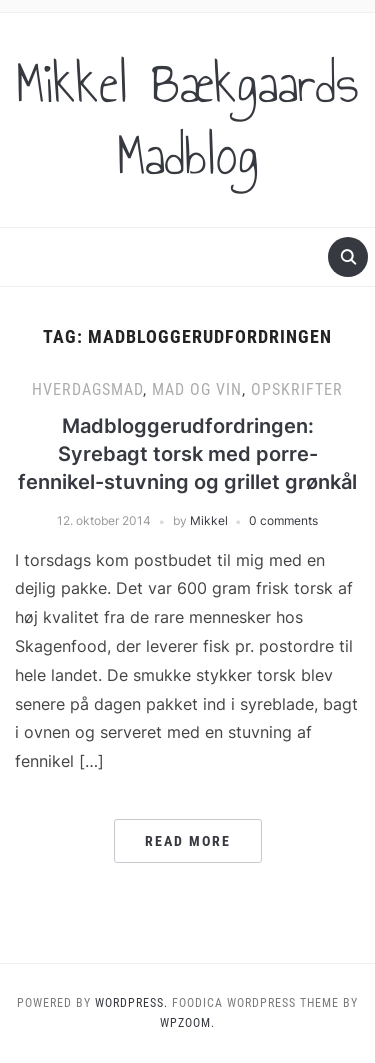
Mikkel (209, 520)
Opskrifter (297, 389)
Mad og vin (197, 389)
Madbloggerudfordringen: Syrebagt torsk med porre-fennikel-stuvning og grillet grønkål (187, 454)
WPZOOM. (187, 1023)
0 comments (283, 520)
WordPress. (131, 1003)
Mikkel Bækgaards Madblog (187, 120)
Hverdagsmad (87, 389)
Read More (188, 841)
